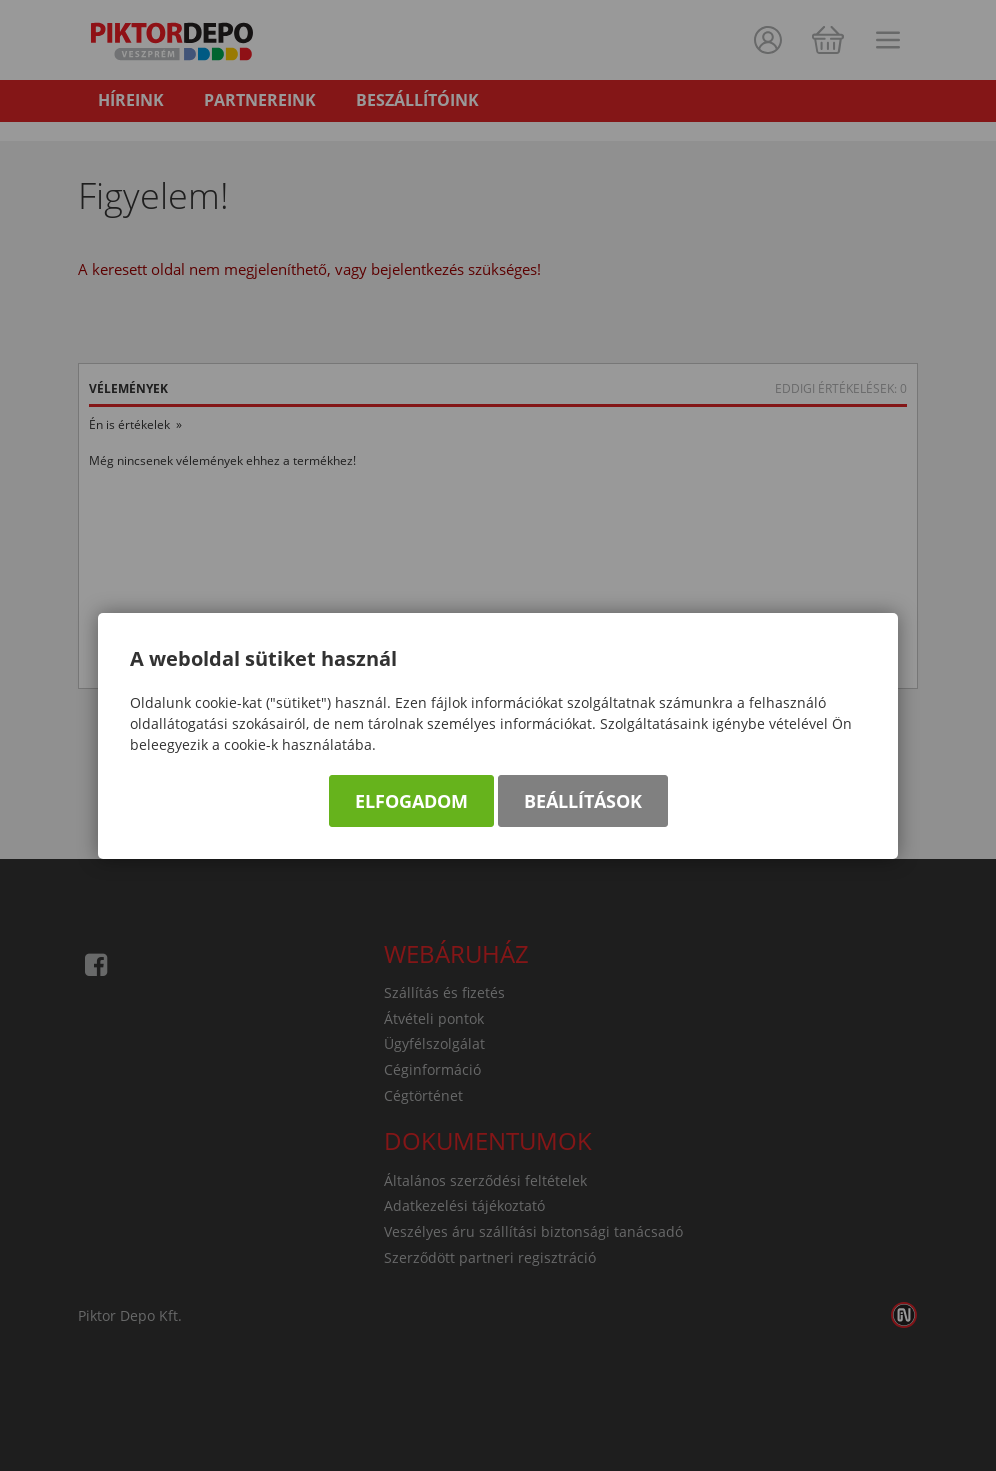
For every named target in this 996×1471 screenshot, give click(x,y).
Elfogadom (411, 801)
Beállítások (583, 801)
